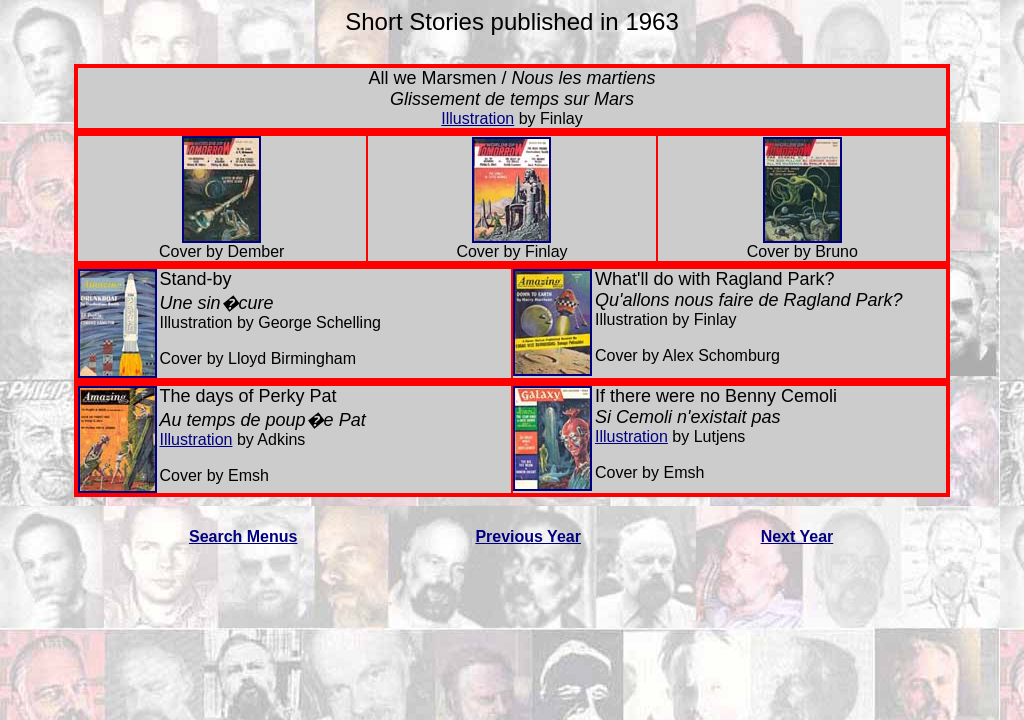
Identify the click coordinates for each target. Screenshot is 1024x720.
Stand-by (196, 279)
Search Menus (243, 536)
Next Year (797, 536)
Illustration (477, 118)
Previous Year (528, 536)
